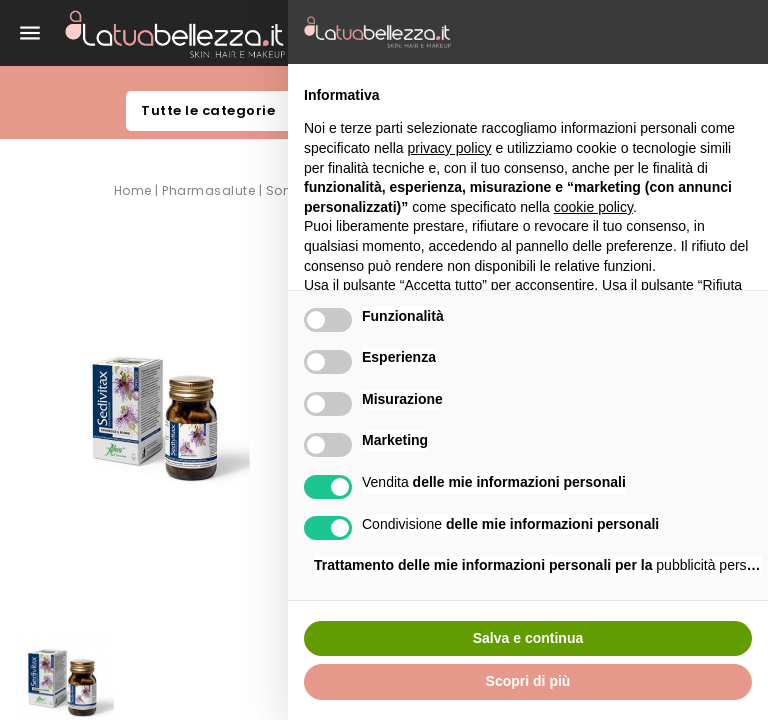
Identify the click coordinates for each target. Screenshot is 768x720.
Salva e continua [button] (528, 638)
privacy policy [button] (450, 148)
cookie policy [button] (593, 207)
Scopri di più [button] (528, 681)
